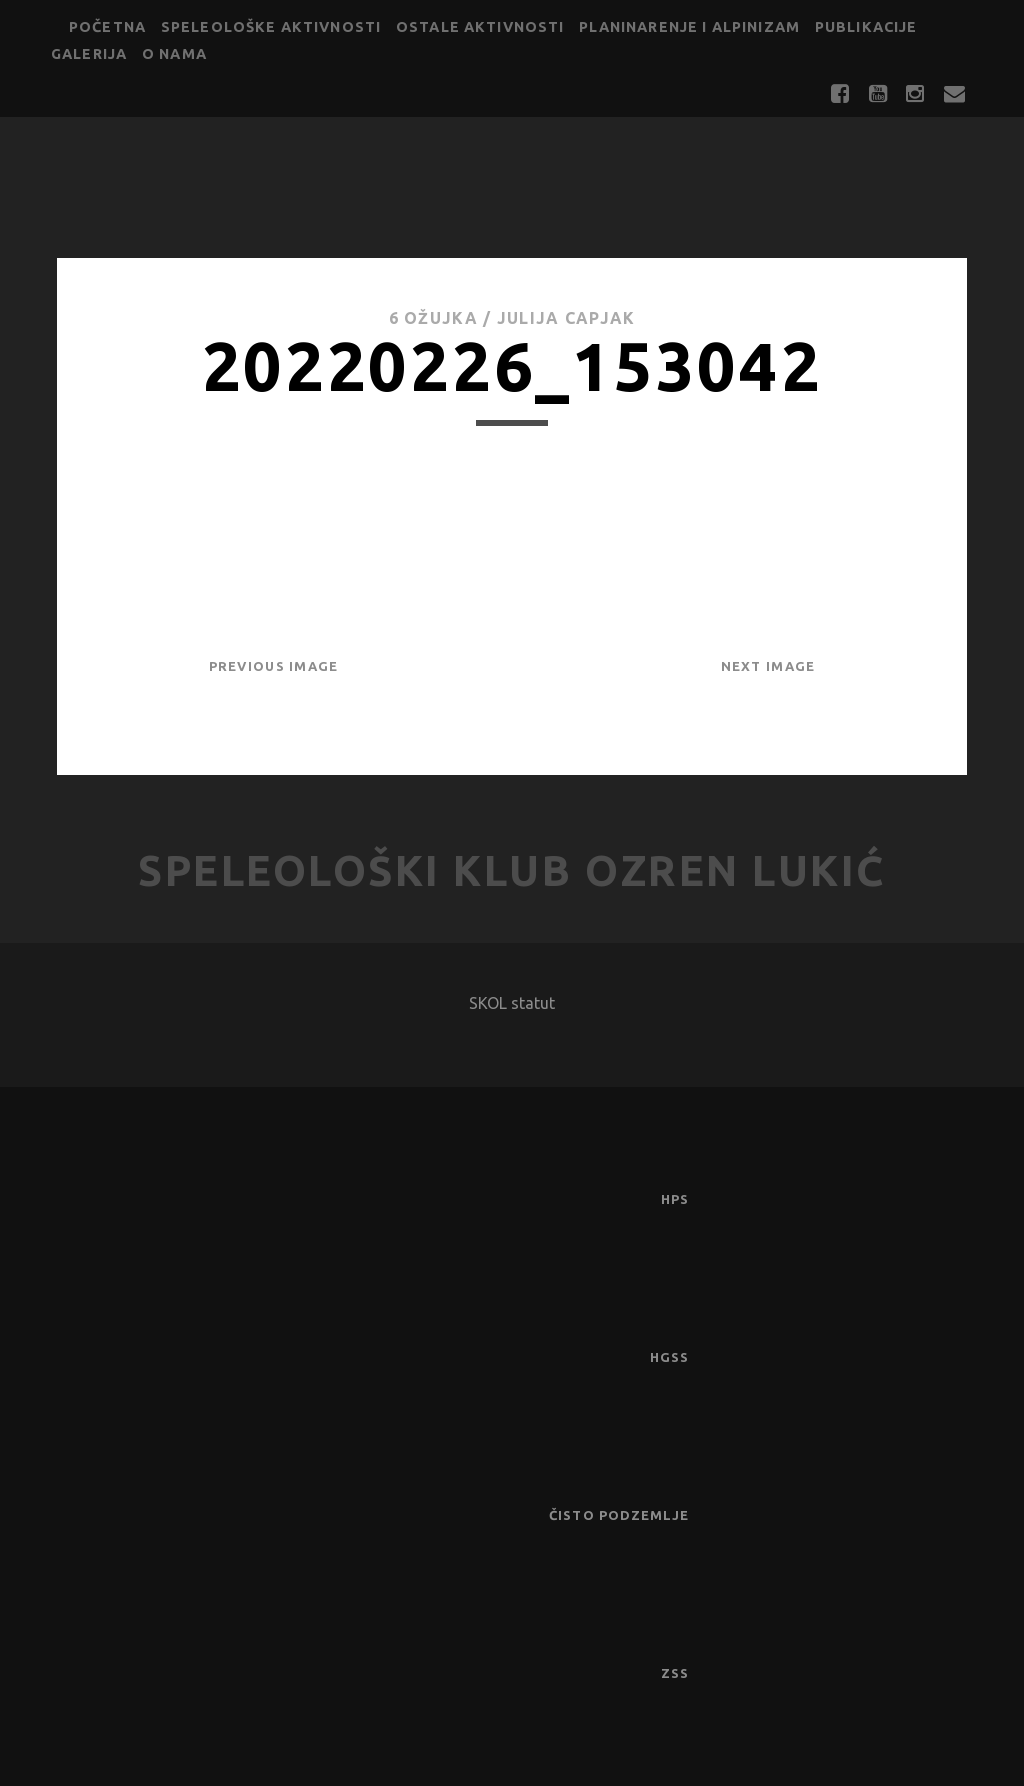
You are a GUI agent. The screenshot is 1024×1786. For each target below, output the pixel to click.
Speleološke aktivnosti (271, 27)
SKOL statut (512, 1003)
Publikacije (866, 27)
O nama (174, 54)
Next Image (768, 666)
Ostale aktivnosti (480, 27)
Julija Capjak (566, 318)
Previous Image (274, 666)
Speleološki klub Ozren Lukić (512, 870)
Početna (107, 27)
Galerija (89, 54)
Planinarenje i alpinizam (689, 27)
